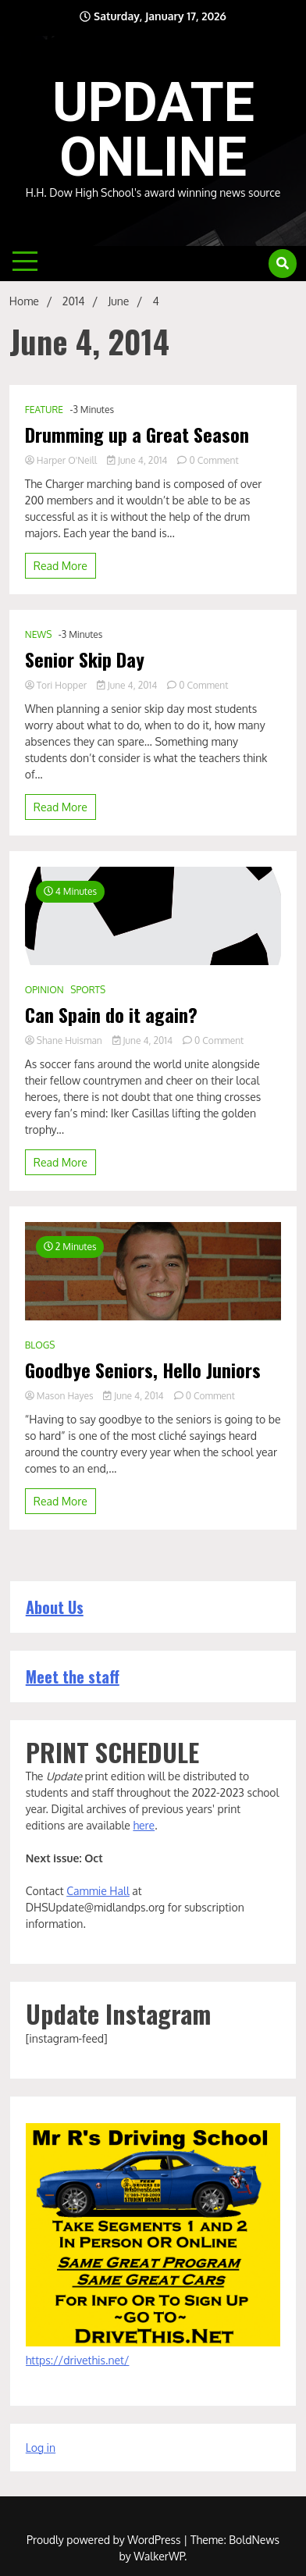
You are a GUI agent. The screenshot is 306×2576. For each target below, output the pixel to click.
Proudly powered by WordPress (105, 2539)
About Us (55, 1607)
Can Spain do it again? (111, 1014)
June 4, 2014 (138, 460)
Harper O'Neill (62, 460)
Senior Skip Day (84, 659)
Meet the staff (72, 1676)
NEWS (38, 634)
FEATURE (44, 409)
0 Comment (213, 460)
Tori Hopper (57, 685)
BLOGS (40, 1345)
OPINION (44, 990)
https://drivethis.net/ (78, 2360)
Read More (60, 565)
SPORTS (87, 990)
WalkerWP (158, 2556)
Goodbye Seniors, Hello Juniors (143, 1370)
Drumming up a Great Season (137, 434)
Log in (40, 2447)
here (144, 1825)
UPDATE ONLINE (153, 129)
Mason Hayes (60, 1396)
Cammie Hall (98, 1890)
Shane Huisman (65, 1040)
